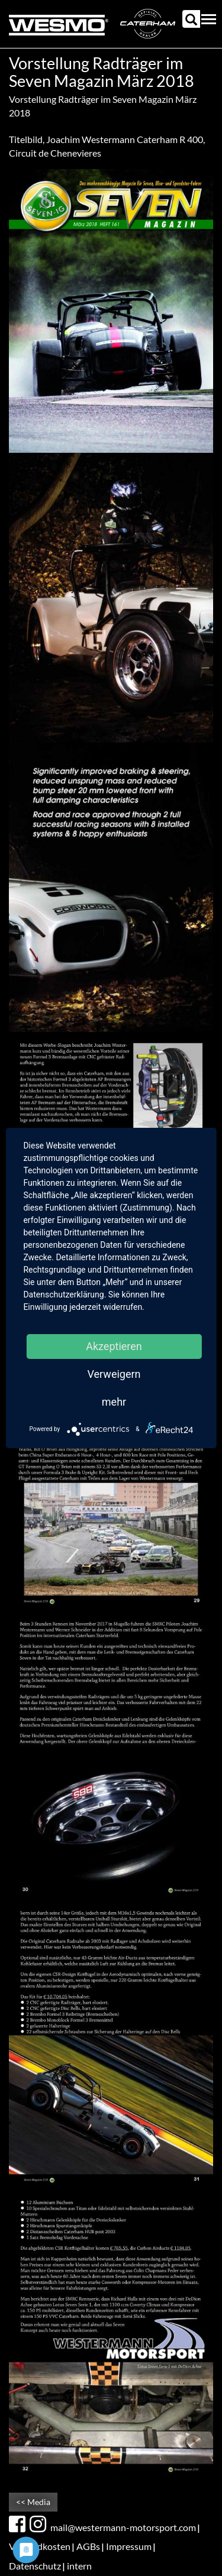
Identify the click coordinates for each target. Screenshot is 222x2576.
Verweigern (113, 1374)
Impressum (129, 2546)
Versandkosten (39, 2546)
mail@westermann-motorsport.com (123, 2527)
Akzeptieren (114, 1346)
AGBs (88, 2546)
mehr (114, 1402)
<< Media (33, 2502)
